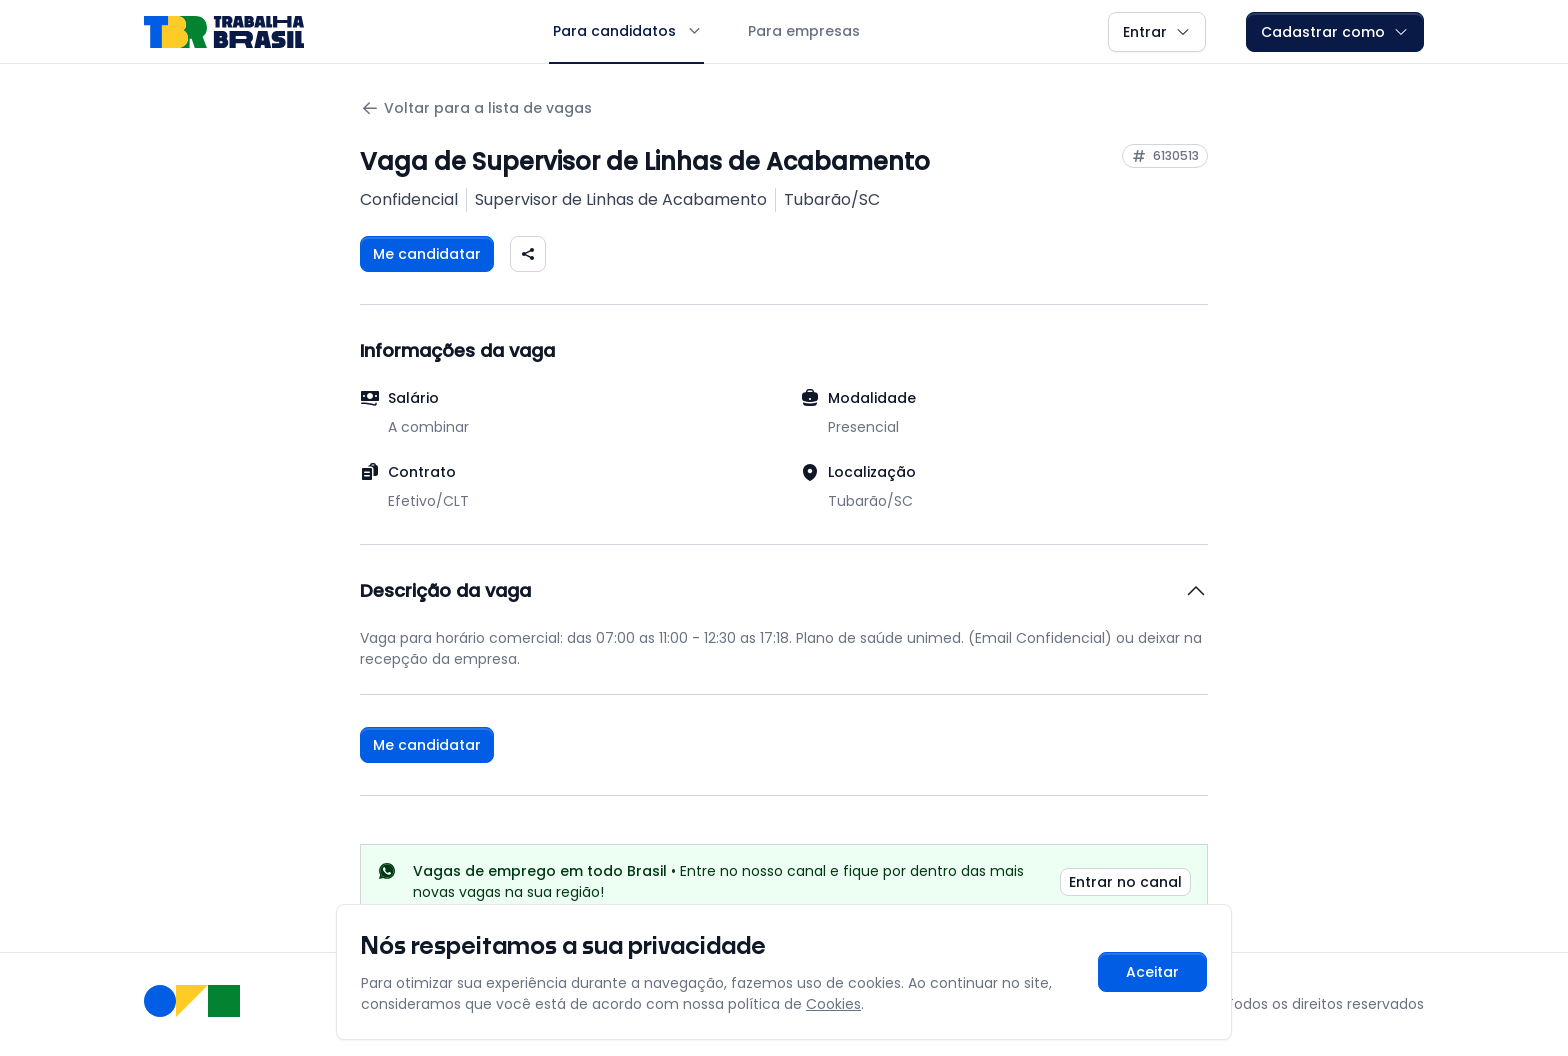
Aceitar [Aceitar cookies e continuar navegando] (1152, 972)
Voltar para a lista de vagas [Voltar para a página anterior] (476, 108)
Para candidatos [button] (626, 31)
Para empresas (804, 31)
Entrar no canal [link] (1125, 882)
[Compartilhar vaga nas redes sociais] (528, 254)
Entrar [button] (1157, 32)
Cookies (833, 1004)
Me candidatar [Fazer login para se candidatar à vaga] (427, 254)
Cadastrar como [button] (1335, 32)
